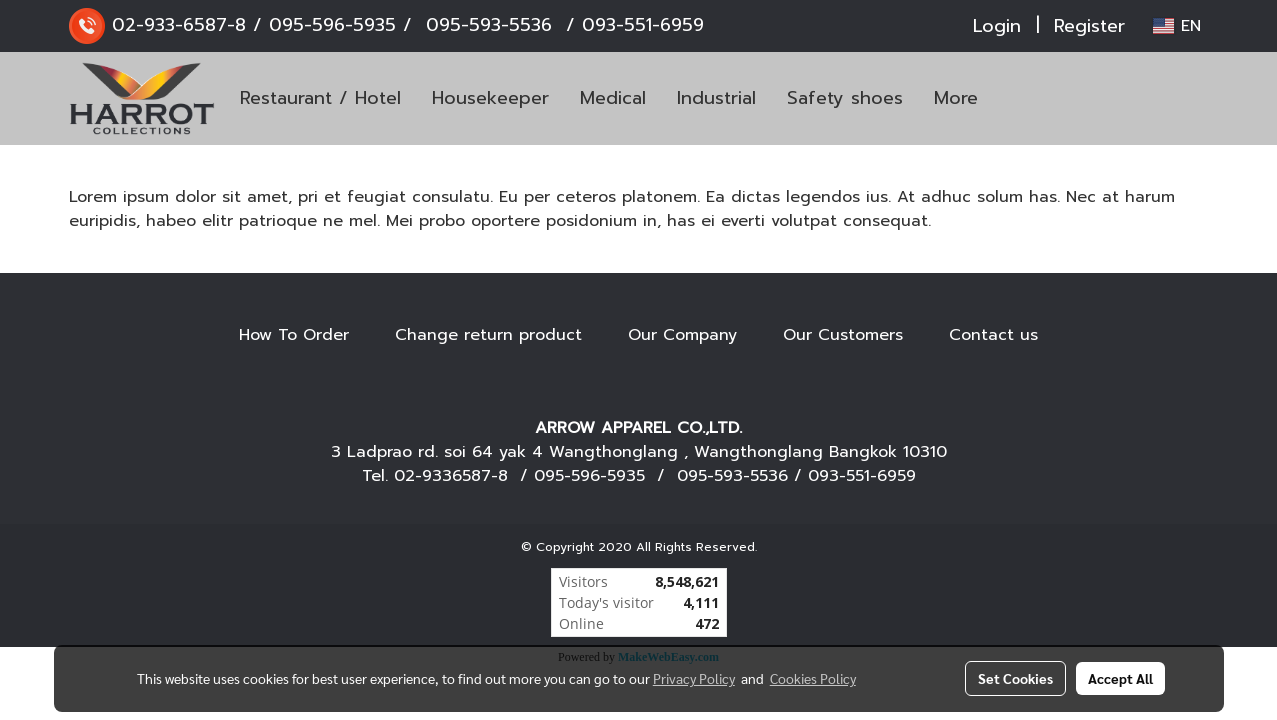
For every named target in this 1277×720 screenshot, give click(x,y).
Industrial (716, 98)
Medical (613, 98)
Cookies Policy (813, 678)
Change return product (488, 335)
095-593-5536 (489, 25)
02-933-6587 (169, 25)
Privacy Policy (694, 678)
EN (1176, 26)
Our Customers (843, 335)
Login (997, 26)
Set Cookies (1015, 678)
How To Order (294, 335)
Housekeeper (490, 98)
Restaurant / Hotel (320, 98)
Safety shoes (845, 98)
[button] (1023, 99)
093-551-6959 (643, 25)
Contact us (993, 335)
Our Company (682, 335)
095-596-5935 (332, 25)
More (956, 98)
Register (1089, 26)
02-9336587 (442, 476)
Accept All (1120, 678)
